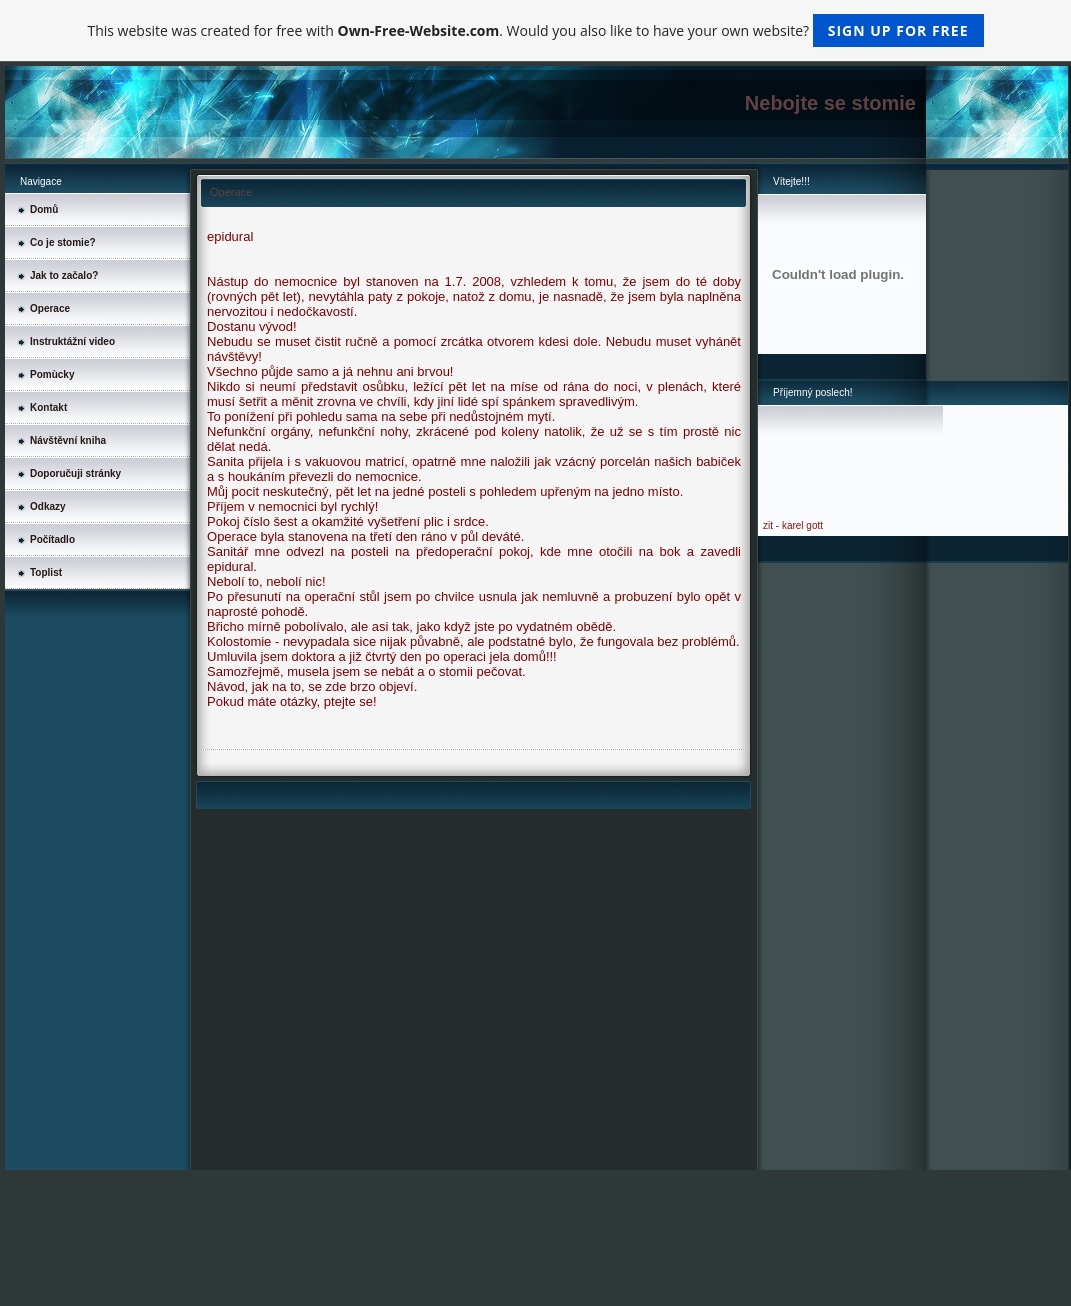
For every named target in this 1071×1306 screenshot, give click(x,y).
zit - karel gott (793, 525)
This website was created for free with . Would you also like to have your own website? (535, 30)
